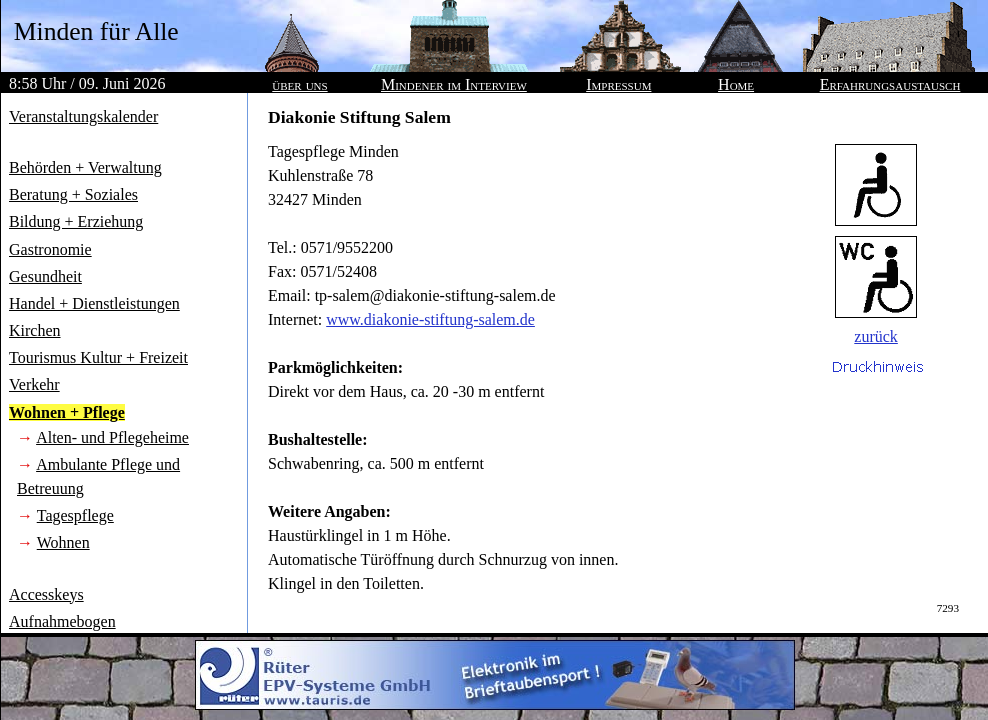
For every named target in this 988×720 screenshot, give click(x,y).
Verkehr (34, 384)
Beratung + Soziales (73, 194)
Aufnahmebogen (62, 621)
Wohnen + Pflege (67, 412)
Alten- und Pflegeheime (112, 437)
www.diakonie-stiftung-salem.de (430, 319)
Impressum (618, 84)
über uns (299, 84)
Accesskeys (46, 594)
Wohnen (63, 542)
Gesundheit (45, 276)
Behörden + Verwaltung (85, 167)
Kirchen (35, 330)
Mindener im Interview (454, 84)
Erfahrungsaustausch (890, 84)
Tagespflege (75, 515)
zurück (876, 336)
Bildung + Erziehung (76, 221)
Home (736, 84)
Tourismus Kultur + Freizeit (98, 357)
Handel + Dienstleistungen (94, 303)
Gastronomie (50, 249)
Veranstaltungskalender (83, 116)
